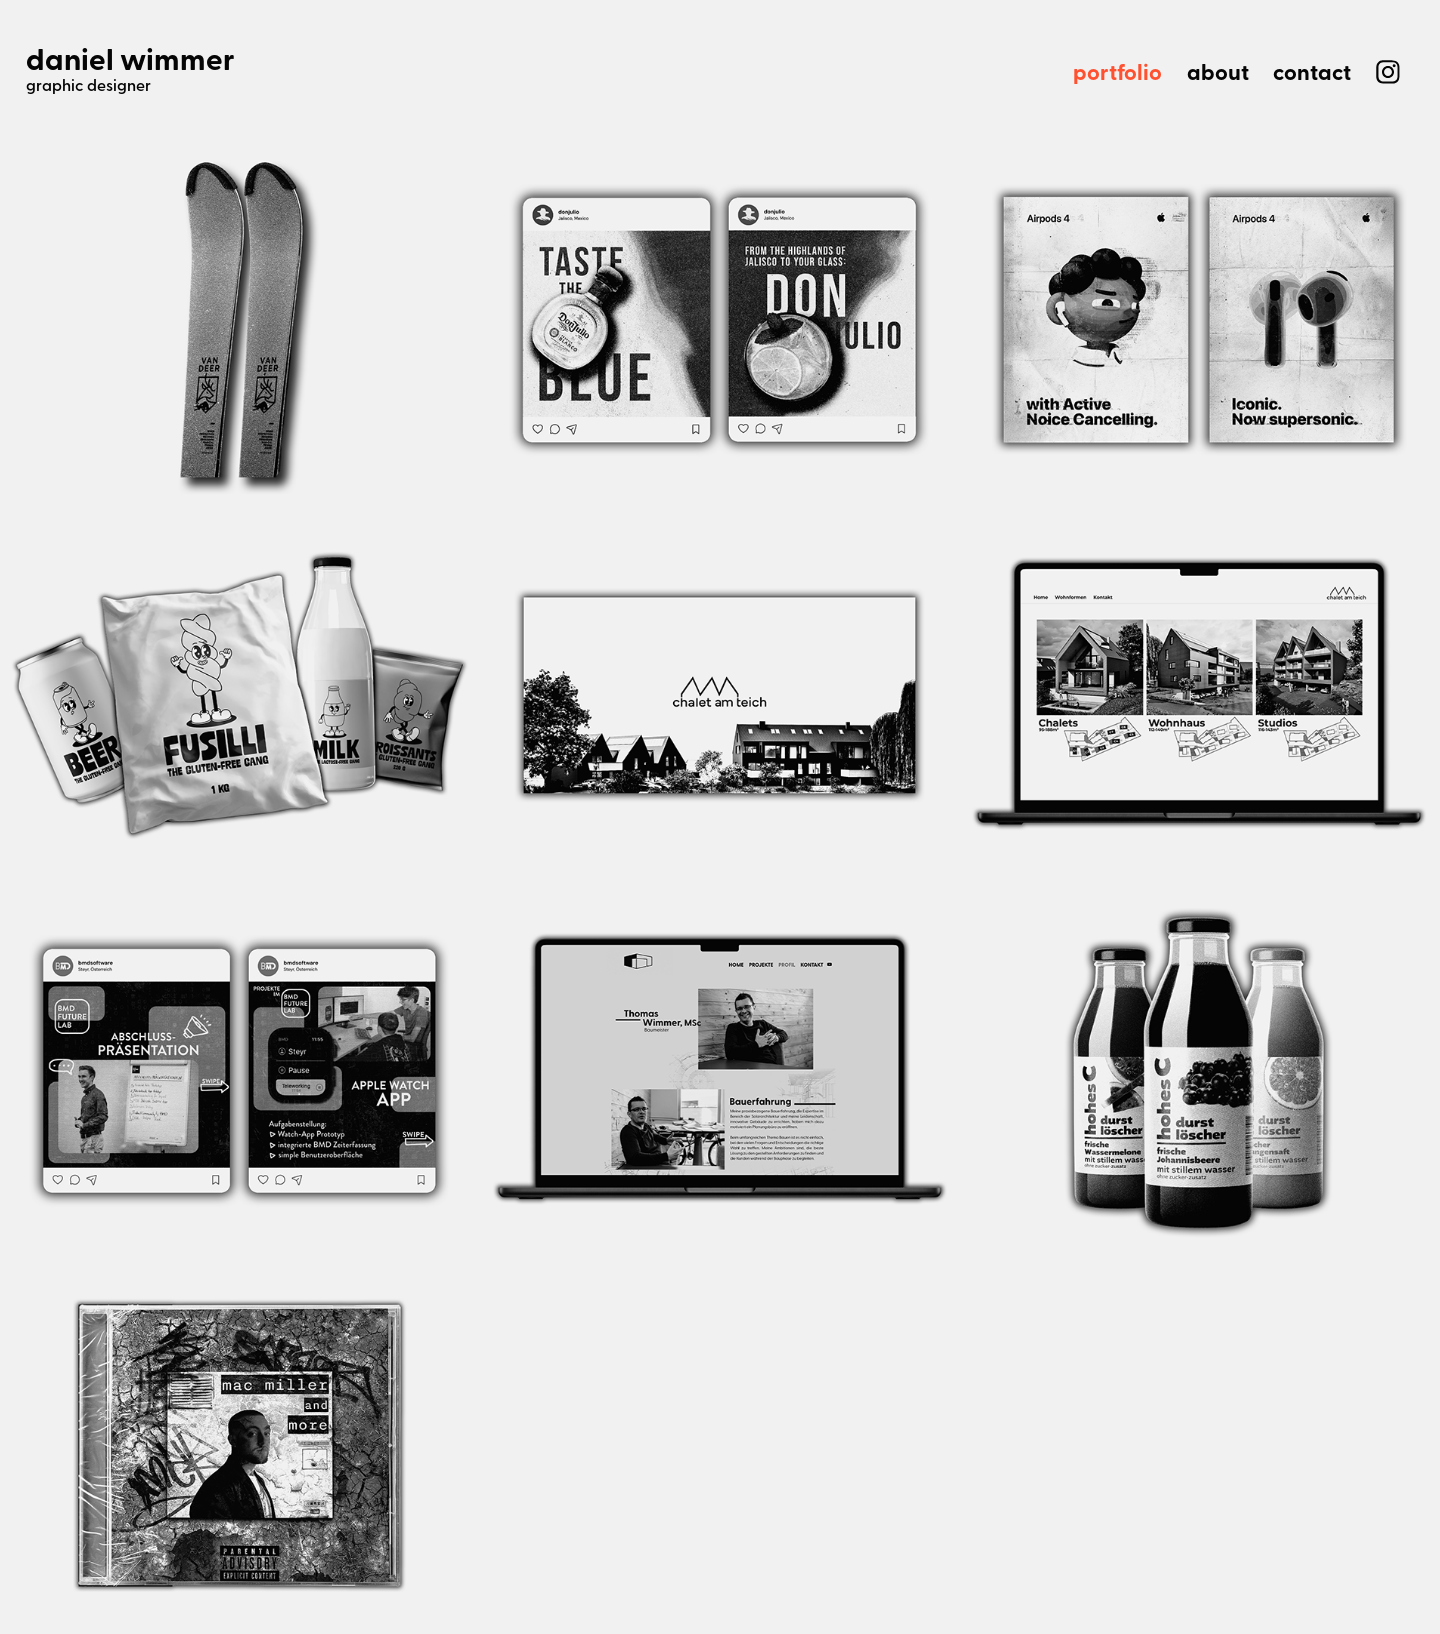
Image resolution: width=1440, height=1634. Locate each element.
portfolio (1117, 71)
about (1218, 71)
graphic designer (88, 84)
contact (1312, 71)
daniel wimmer (130, 58)
